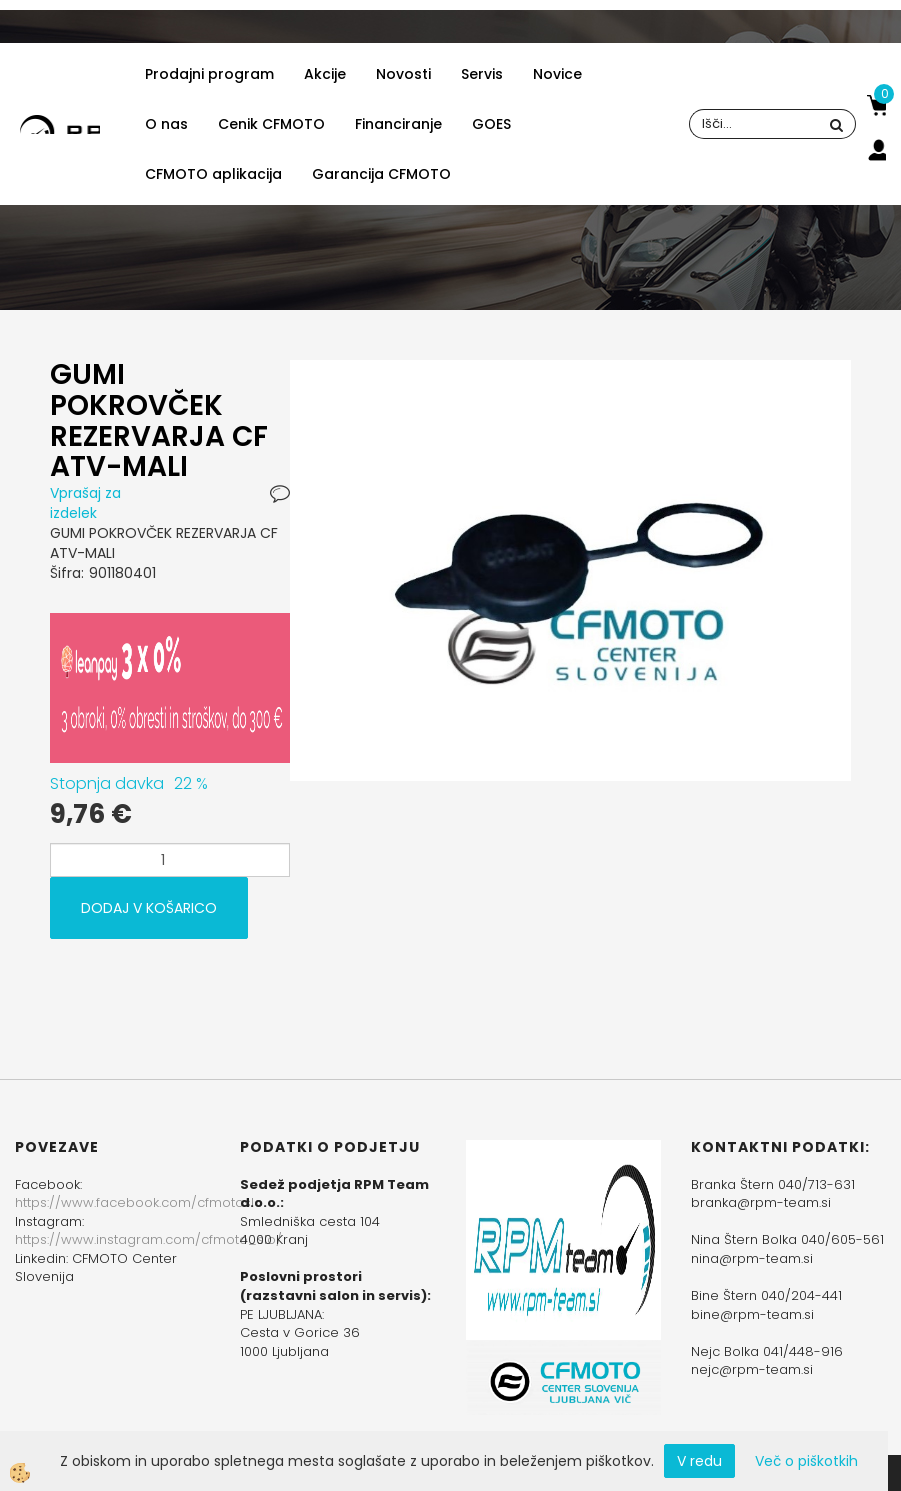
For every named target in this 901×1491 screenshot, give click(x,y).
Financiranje (398, 124)
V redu (699, 1461)
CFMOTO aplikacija (213, 174)
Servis (482, 74)
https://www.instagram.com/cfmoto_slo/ (148, 1239)
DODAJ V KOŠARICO (149, 908)
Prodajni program (209, 74)
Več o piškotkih (806, 1461)
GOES (491, 124)
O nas (166, 124)
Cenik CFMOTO (271, 124)
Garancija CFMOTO (381, 174)
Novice (557, 74)
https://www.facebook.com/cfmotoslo (139, 1202)
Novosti (403, 74)
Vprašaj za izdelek (85, 503)
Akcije (325, 74)
